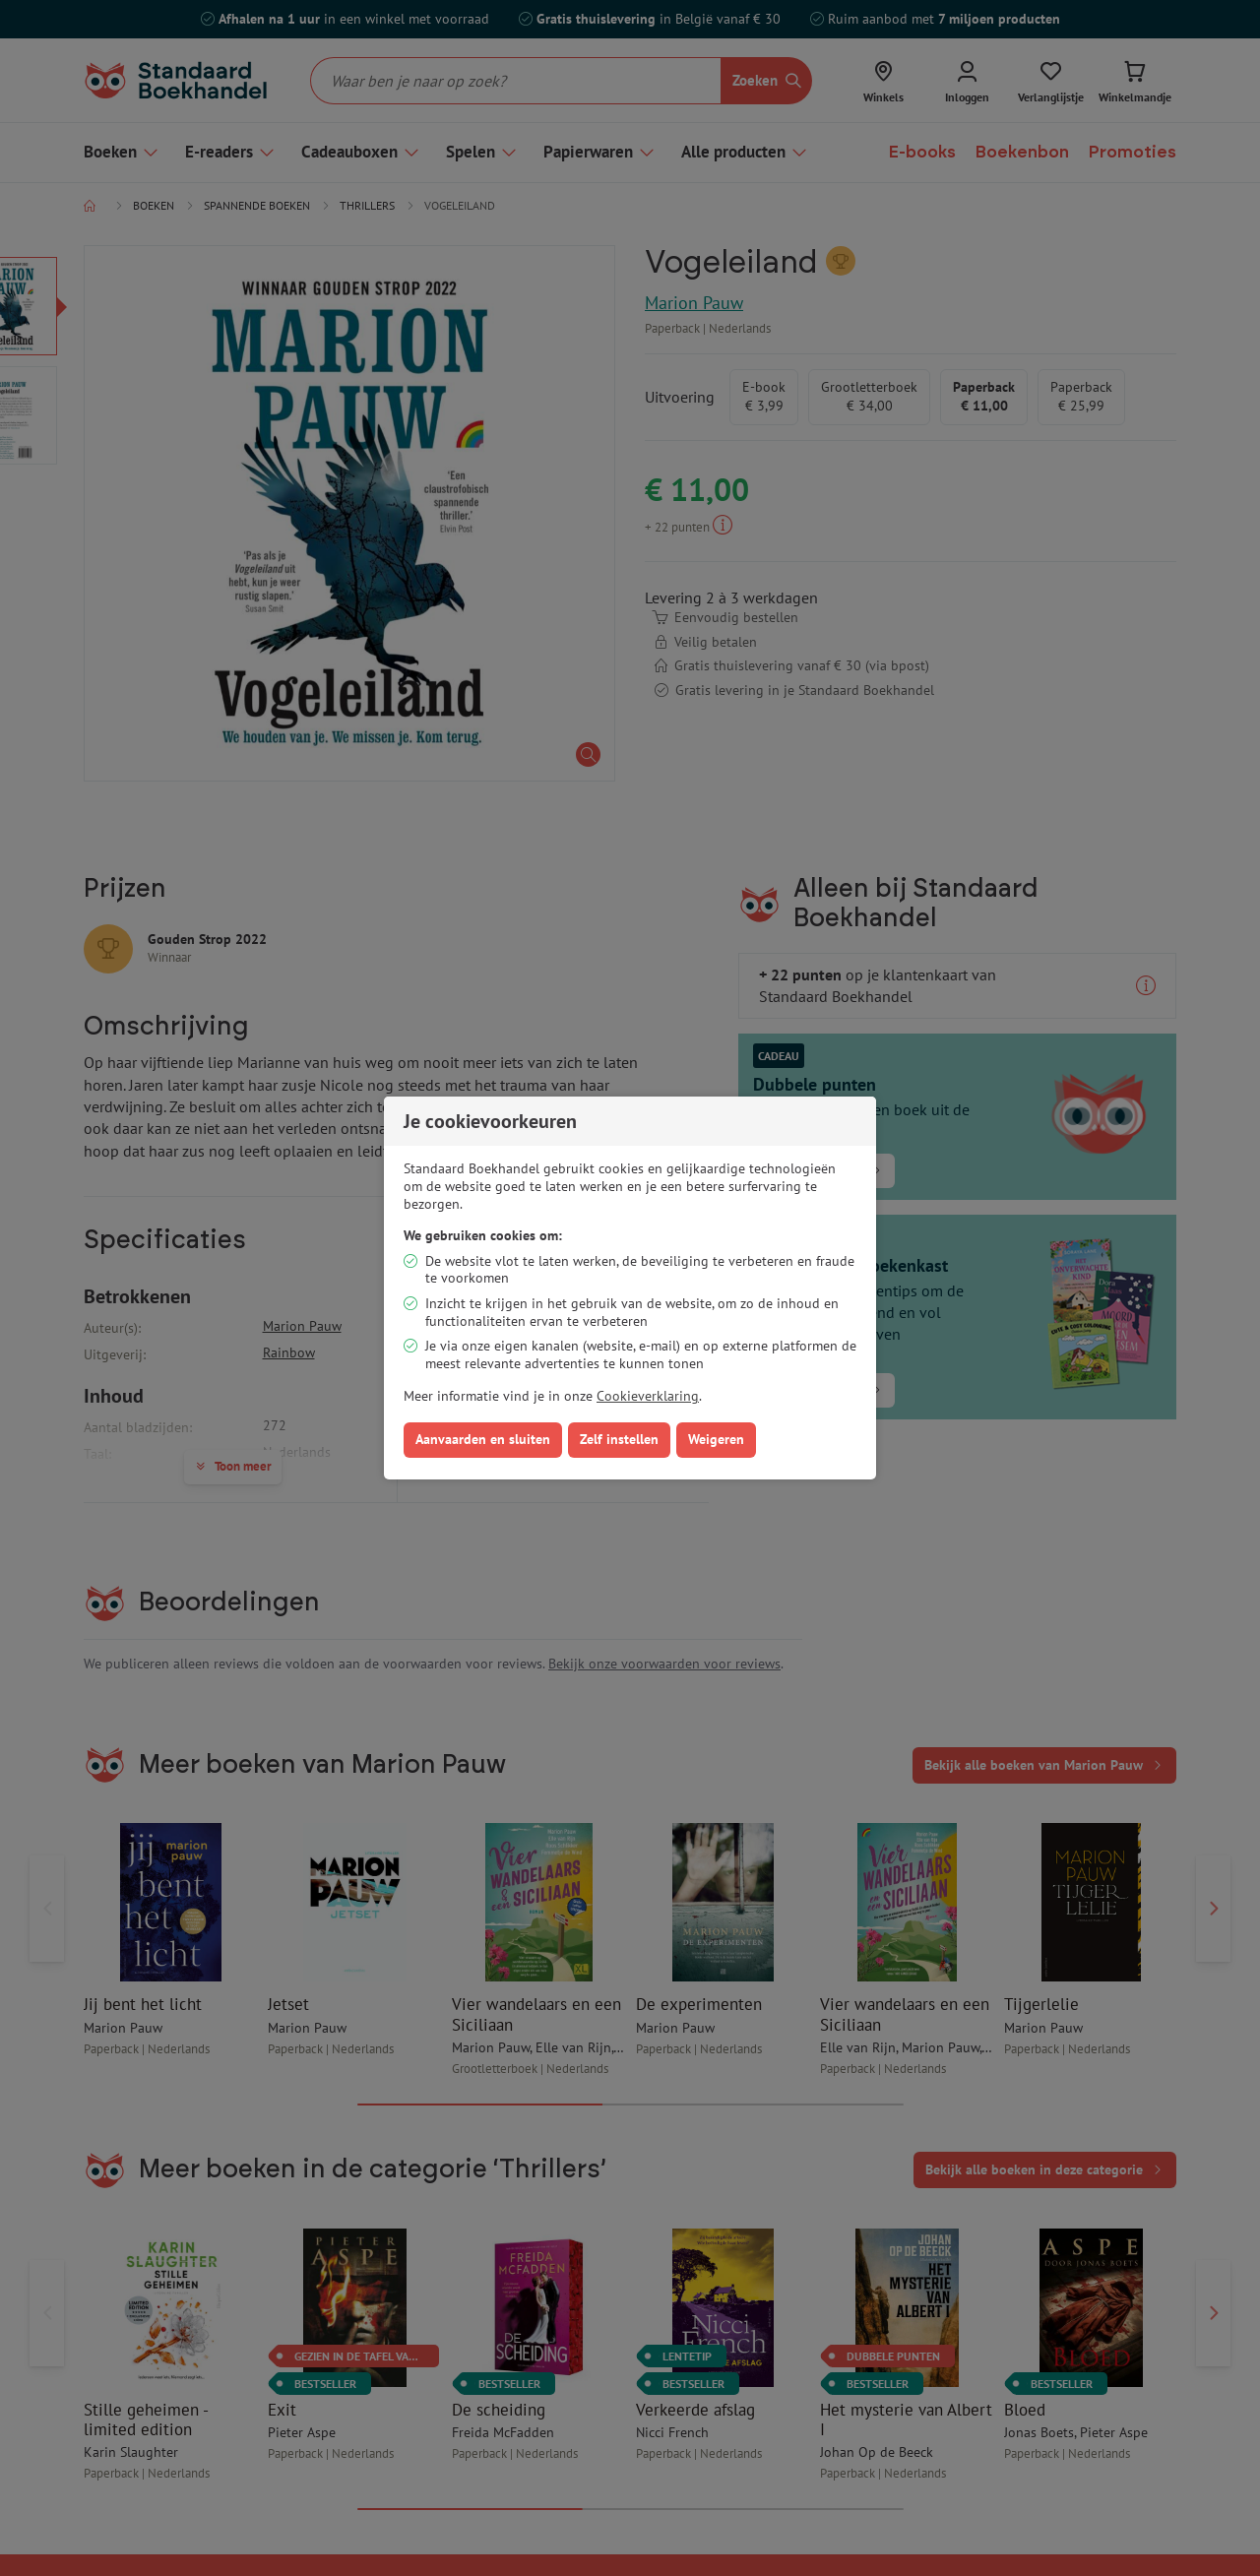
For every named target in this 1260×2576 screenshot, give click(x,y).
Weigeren (716, 1439)
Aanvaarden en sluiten (482, 1439)
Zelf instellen (619, 1439)
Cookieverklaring (648, 1396)
